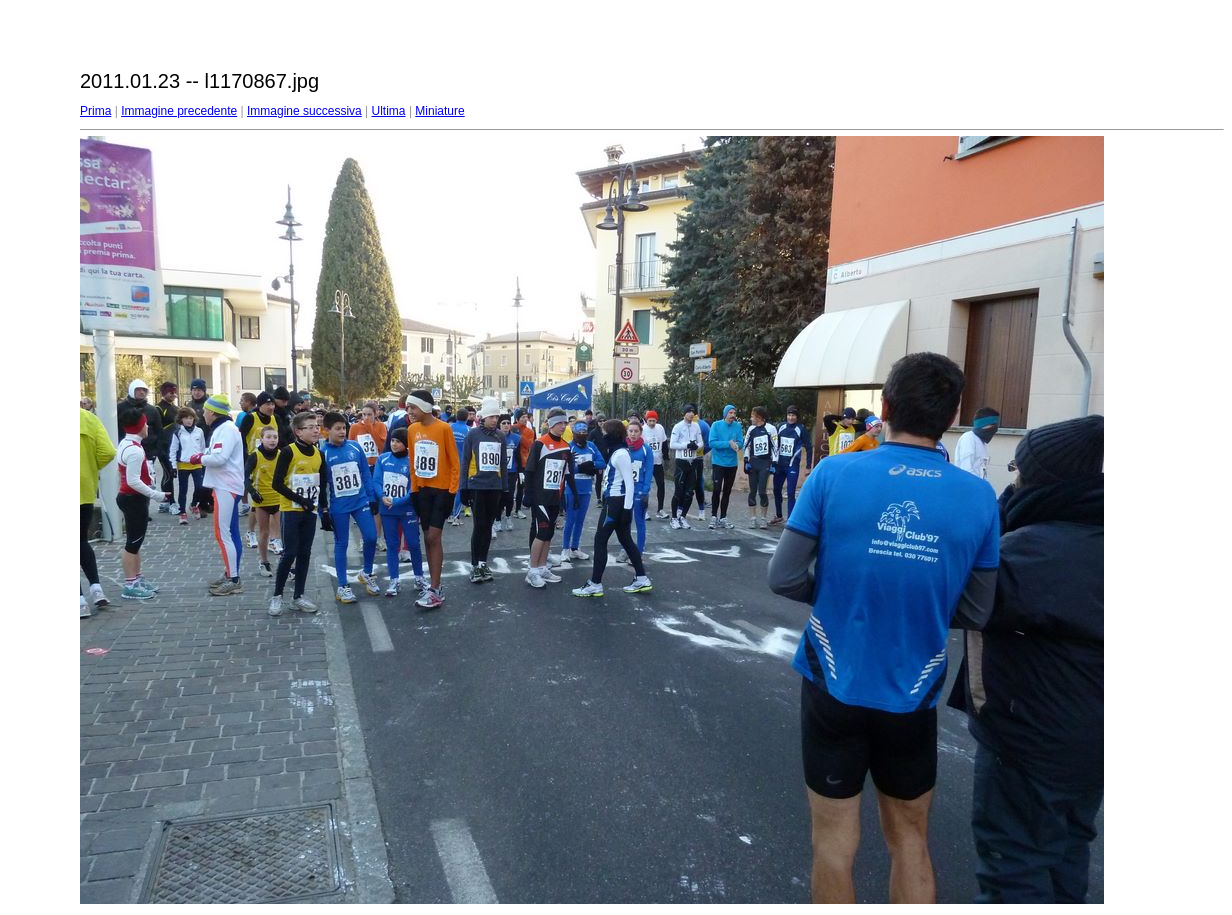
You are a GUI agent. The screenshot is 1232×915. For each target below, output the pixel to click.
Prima (95, 111)
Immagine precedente (179, 111)
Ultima (389, 111)
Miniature (439, 111)
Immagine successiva (304, 111)
